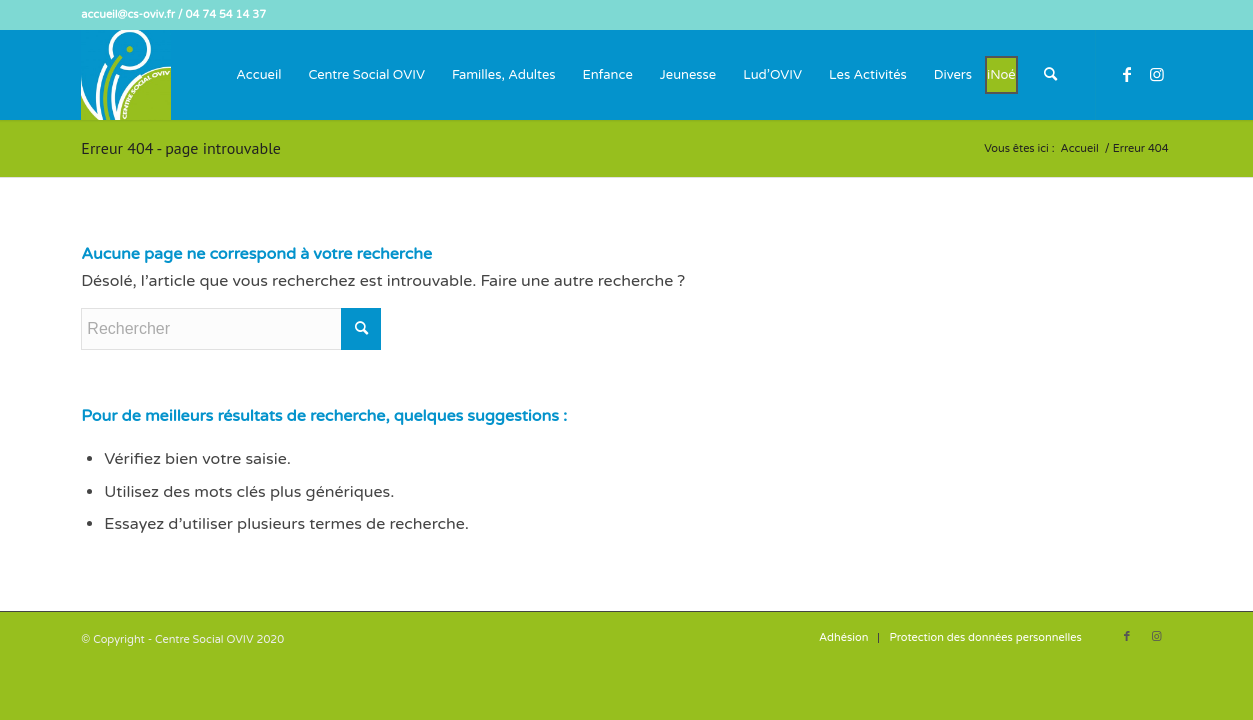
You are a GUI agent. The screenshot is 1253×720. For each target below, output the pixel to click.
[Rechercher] (1050, 75)
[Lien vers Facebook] (1127, 74)
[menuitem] (258, 75)
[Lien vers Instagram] (1157, 74)
